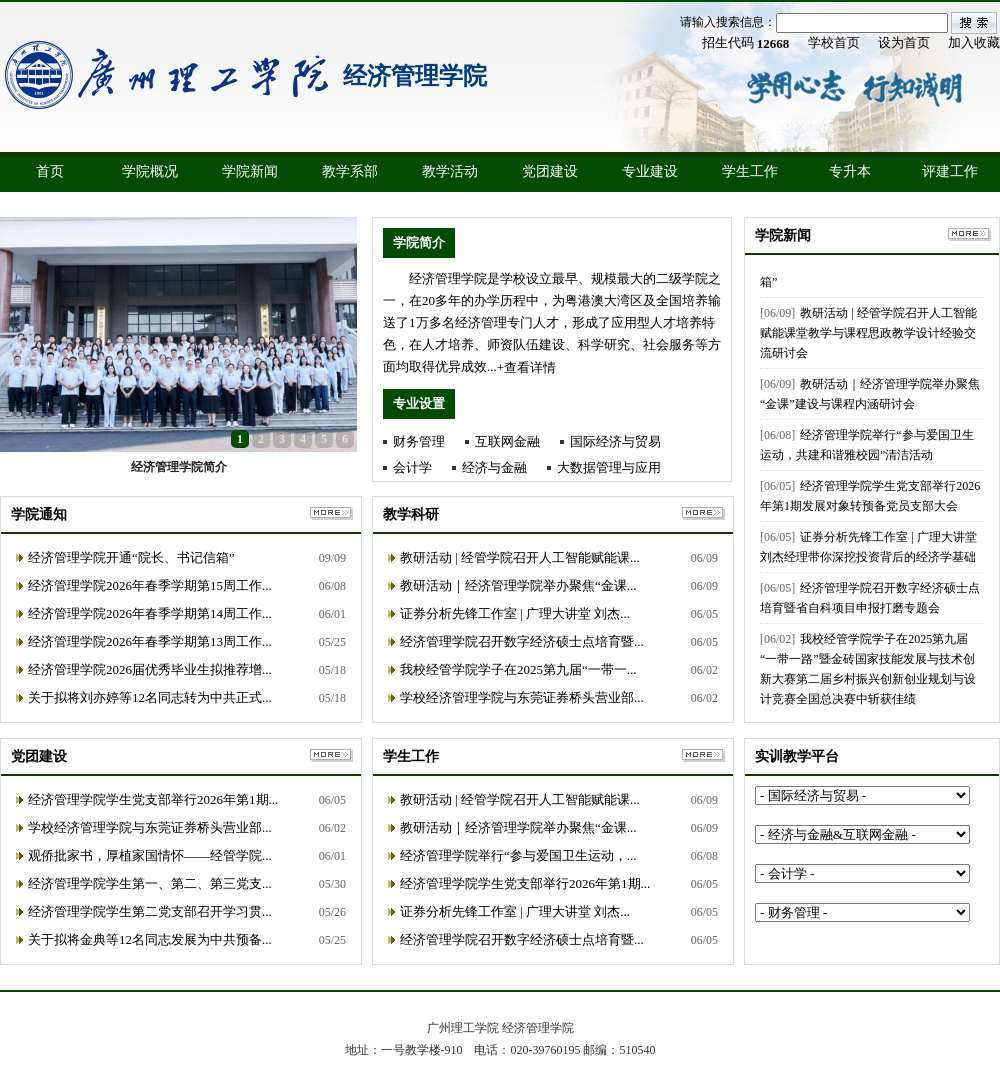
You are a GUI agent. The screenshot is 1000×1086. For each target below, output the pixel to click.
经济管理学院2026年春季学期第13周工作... (150, 641)
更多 (969, 234)
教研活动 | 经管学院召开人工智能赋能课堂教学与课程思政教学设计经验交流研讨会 (868, 336)
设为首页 (904, 42)
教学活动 (450, 171)
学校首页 (834, 42)
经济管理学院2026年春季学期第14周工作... (150, 613)
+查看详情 (526, 367)
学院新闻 (250, 171)
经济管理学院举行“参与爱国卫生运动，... (518, 855)
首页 (50, 171)
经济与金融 (494, 467)
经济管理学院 (415, 76)
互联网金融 (507, 441)
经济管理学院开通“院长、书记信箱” (131, 557)
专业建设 (650, 171)
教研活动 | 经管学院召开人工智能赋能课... (520, 557)
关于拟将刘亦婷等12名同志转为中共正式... (150, 697)
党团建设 (550, 171)
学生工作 (750, 171)
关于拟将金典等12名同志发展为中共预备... (150, 939)
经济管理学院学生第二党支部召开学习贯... (150, 911)
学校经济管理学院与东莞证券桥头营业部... (522, 697)
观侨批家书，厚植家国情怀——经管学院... (150, 855)
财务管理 (419, 441)
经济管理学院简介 (179, 467)
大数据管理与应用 (609, 467)
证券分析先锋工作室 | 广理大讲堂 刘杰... (515, 613)
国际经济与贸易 (615, 441)
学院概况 (150, 171)
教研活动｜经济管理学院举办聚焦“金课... (518, 585)
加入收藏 (974, 42)
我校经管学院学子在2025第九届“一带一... (518, 669)
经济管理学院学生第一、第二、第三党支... (150, 883)
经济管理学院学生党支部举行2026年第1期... (153, 799)
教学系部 (350, 171)
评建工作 (950, 171)
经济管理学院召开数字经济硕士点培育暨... (522, 641)
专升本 (850, 171)
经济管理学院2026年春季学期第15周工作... (150, 585)
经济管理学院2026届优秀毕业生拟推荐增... (150, 669)
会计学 (412, 467)
